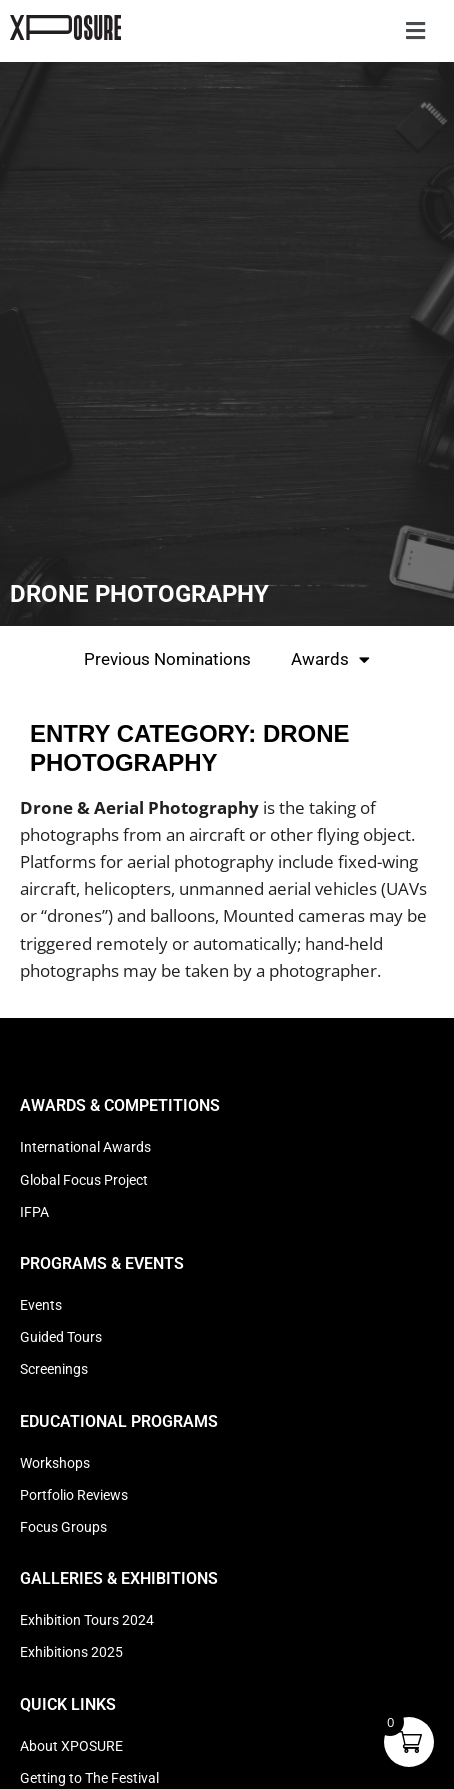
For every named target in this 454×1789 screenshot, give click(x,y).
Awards (330, 659)
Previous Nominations (167, 659)
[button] (415, 31)
